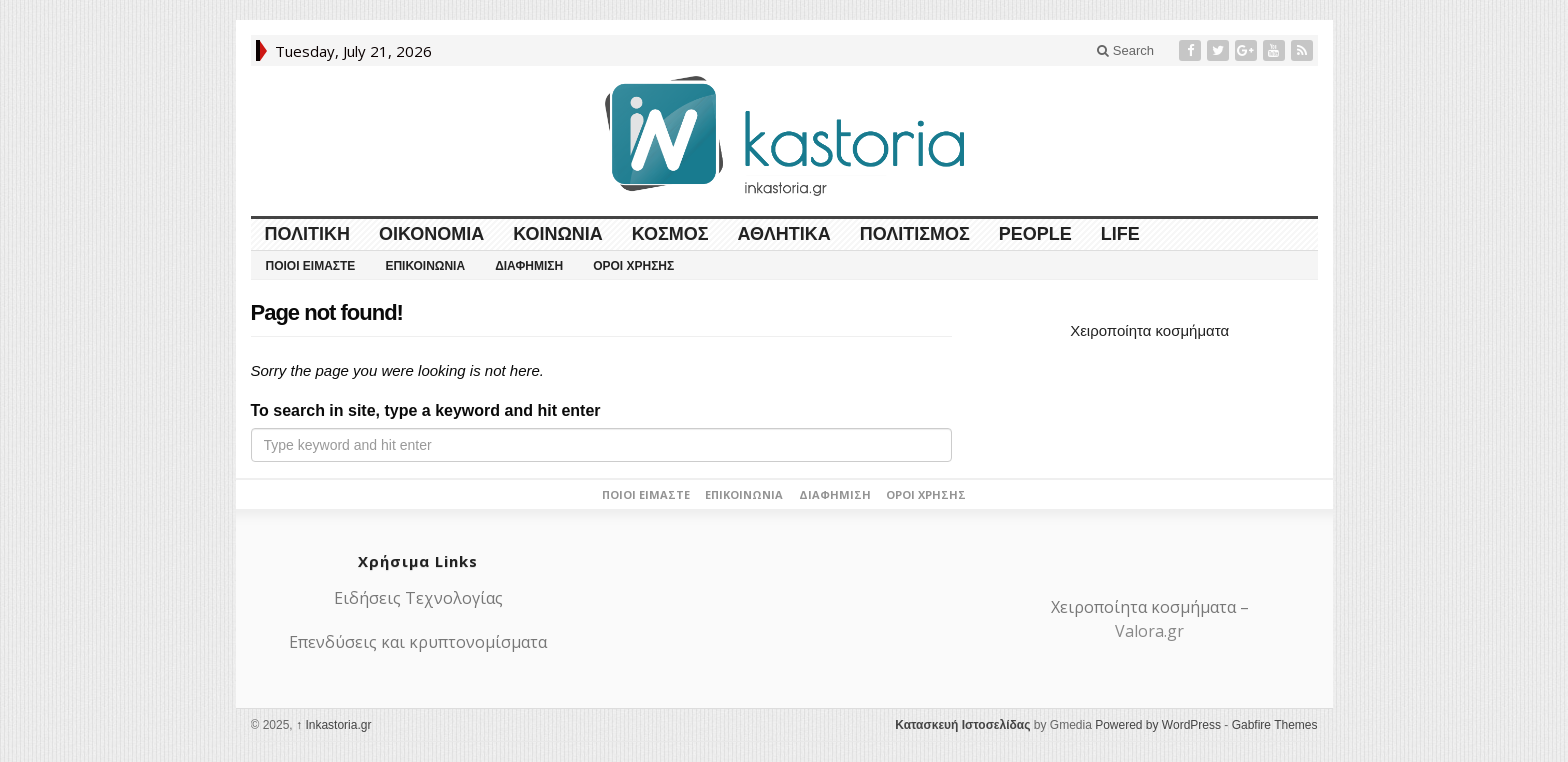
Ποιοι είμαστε (311, 266)
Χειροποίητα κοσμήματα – (1150, 607)
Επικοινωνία (425, 266)
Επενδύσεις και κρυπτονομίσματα (418, 642)
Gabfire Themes (1275, 725)
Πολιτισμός (915, 234)
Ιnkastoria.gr (333, 725)
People (1035, 234)
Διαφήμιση (529, 266)
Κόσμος (670, 234)
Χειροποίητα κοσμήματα (1149, 330)
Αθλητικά (784, 234)
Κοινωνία (558, 234)
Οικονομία (431, 234)
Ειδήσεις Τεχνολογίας (418, 598)
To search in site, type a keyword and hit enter (426, 410)
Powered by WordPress (1158, 725)
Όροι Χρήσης (633, 266)
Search (1125, 50)
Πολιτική (308, 234)
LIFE (1120, 234)
